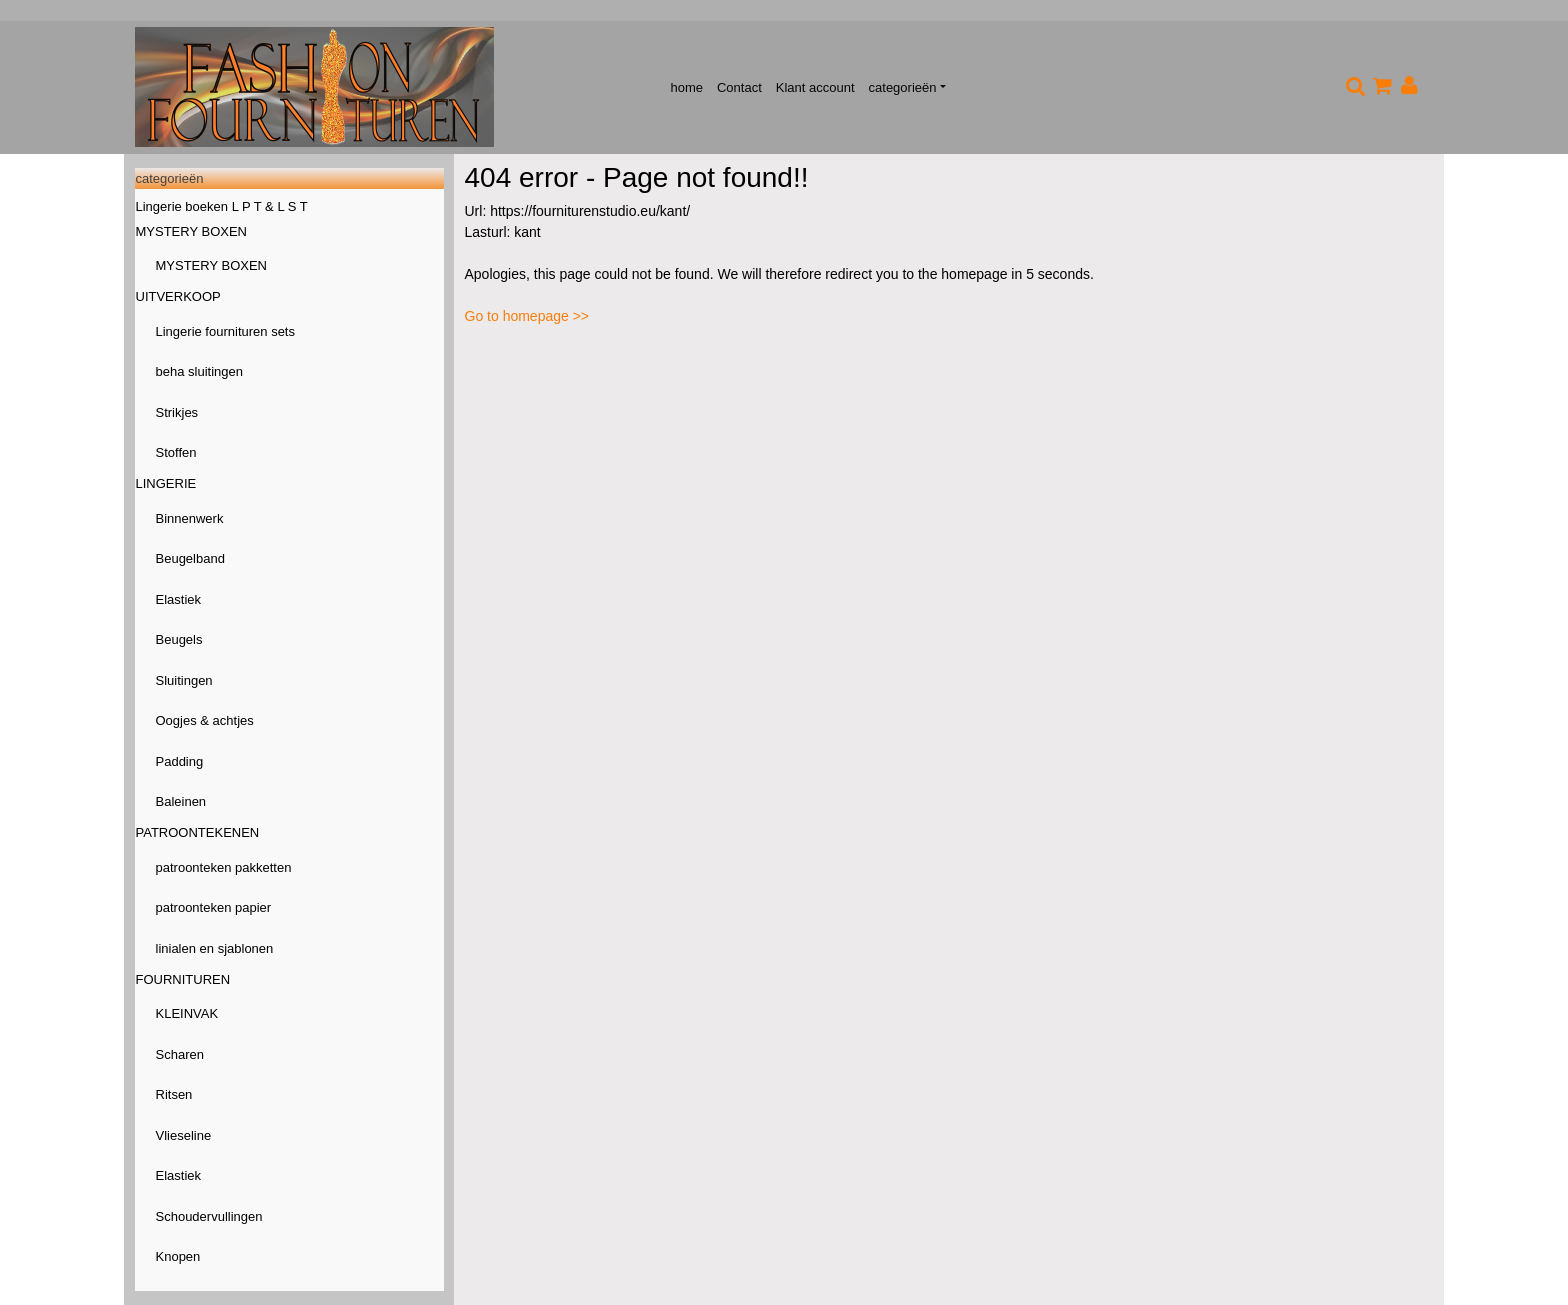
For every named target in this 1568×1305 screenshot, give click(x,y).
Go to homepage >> (527, 316)
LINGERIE (166, 483)
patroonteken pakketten (224, 867)
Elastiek (179, 599)
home (686, 87)
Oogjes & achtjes (205, 720)
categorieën (903, 87)
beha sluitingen (199, 371)
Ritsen (174, 1094)
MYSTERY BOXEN (192, 231)
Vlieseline (184, 1135)
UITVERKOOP (178, 296)
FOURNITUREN (183, 979)
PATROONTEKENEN (198, 832)
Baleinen (181, 801)
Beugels (179, 639)
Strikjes (177, 412)
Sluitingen (184, 680)
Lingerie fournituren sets (225, 331)
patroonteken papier (214, 907)
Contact (739, 87)
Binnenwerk (190, 518)
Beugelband (190, 558)
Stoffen (176, 452)
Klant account (815, 87)
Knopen (178, 1256)
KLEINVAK (187, 1013)
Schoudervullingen (209, 1216)
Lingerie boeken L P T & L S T (222, 206)
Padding (180, 761)
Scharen (180, 1054)
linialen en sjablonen (215, 948)
